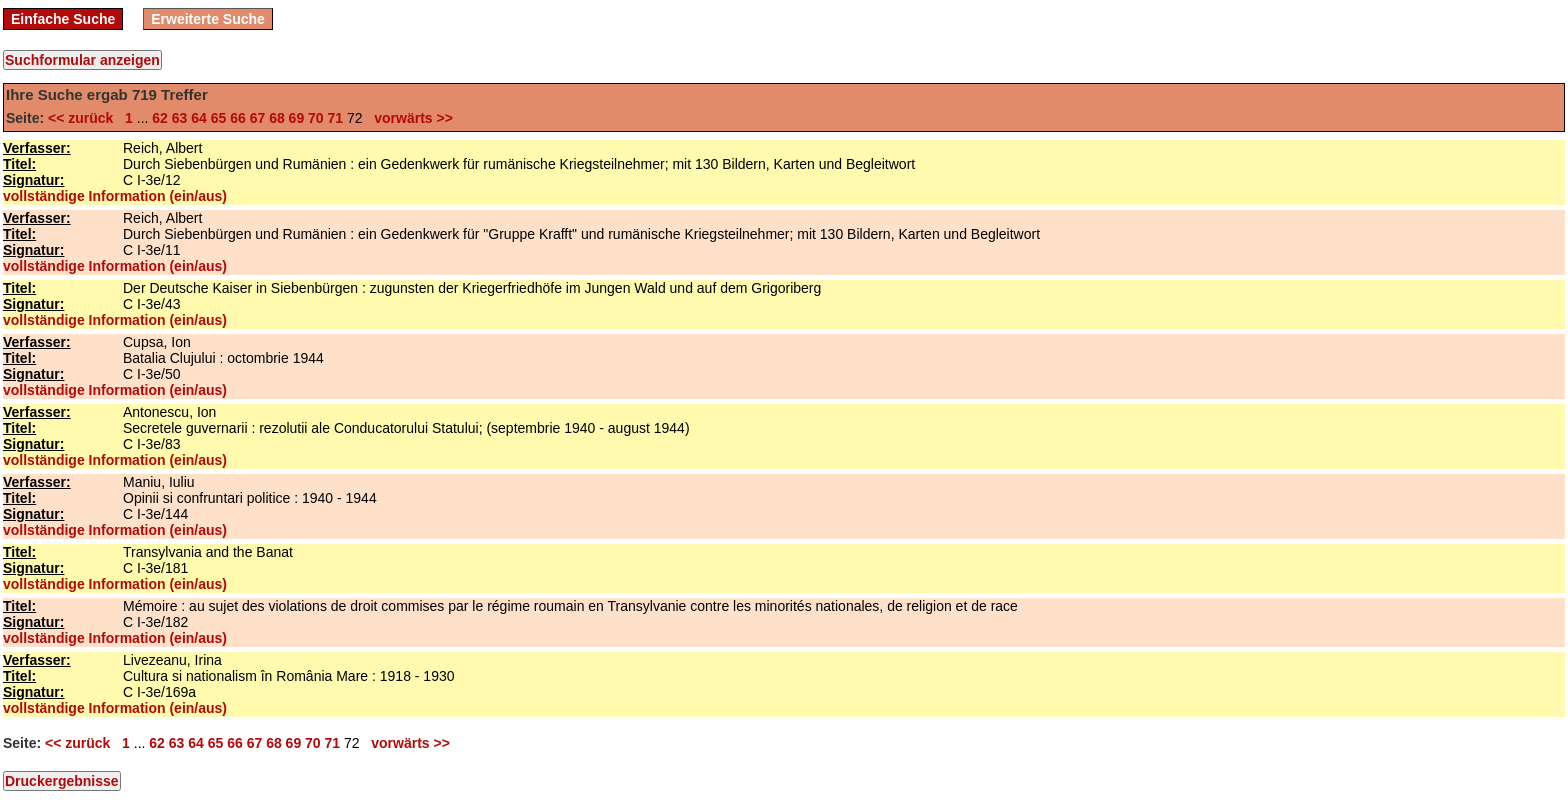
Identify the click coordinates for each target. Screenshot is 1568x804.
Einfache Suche (63, 19)
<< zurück (84, 118)
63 (180, 118)
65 (219, 118)
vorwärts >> (409, 118)
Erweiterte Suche (208, 19)
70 (316, 118)
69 (297, 118)
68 (277, 118)
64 (199, 118)
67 (258, 118)
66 (238, 118)
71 (336, 118)
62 (160, 118)
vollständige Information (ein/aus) (115, 196)
